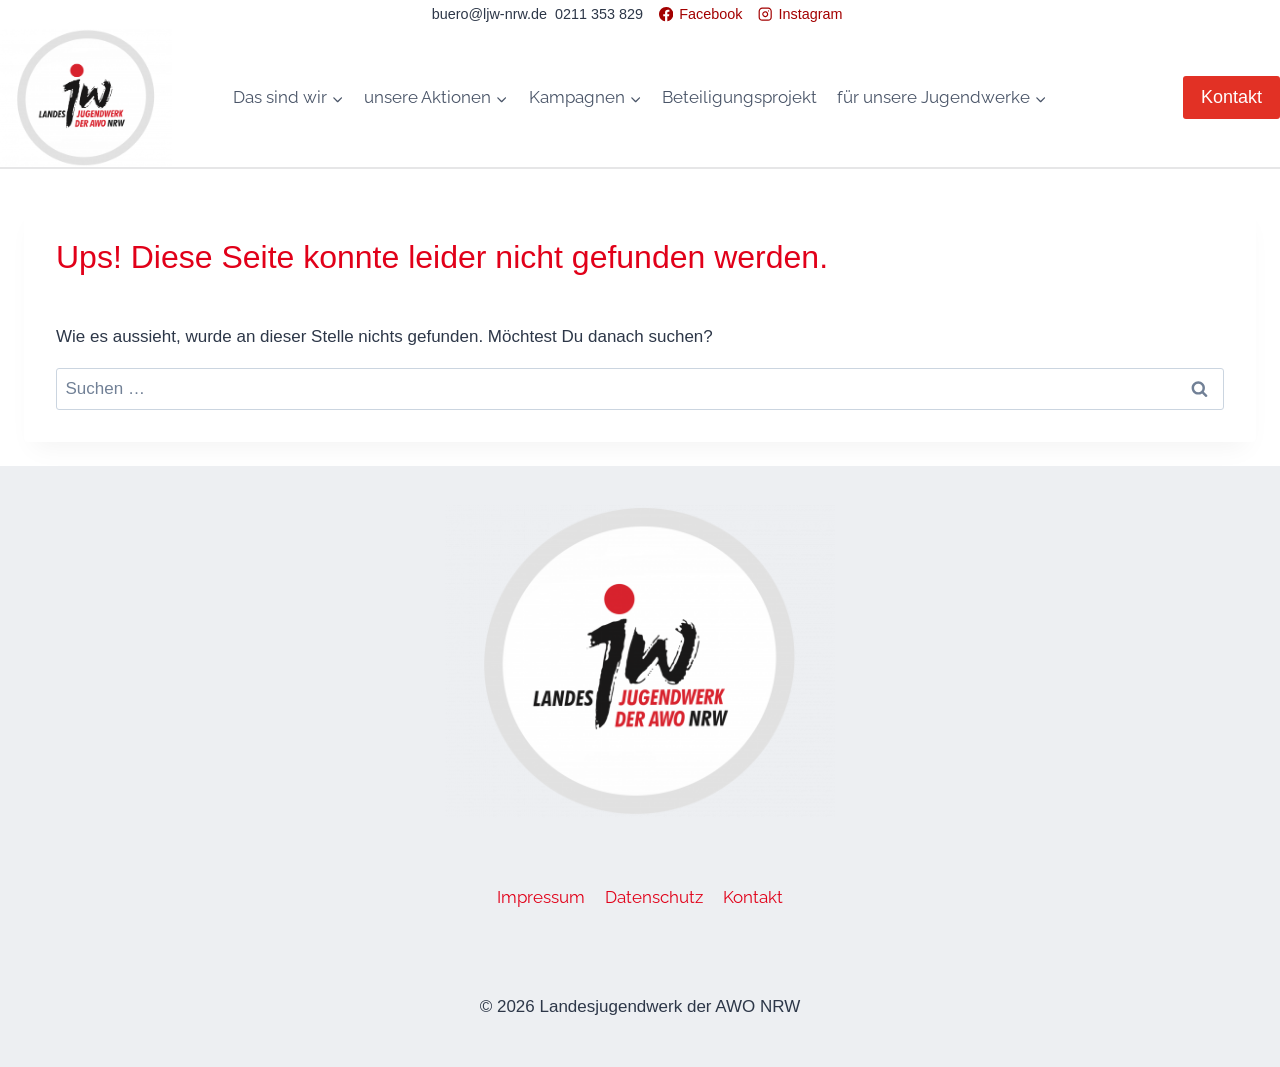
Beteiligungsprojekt (739, 97)
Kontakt (1231, 97)
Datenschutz (654, 897)
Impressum (541, 897)
